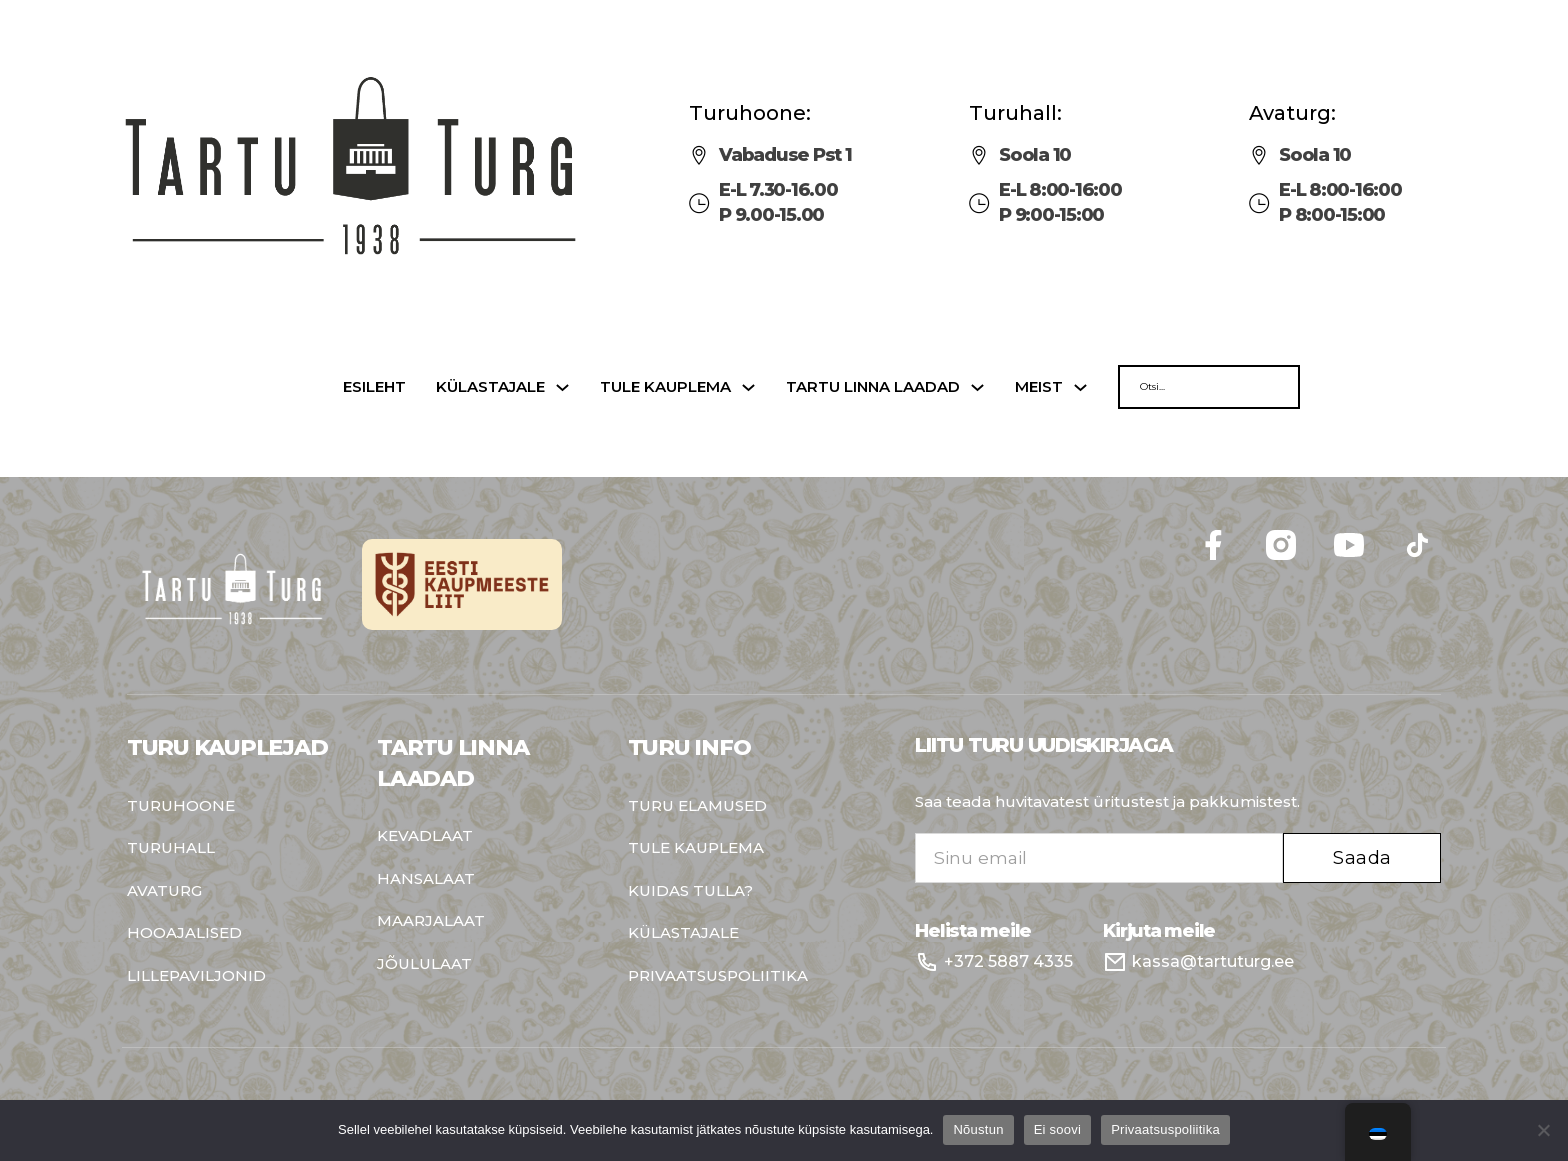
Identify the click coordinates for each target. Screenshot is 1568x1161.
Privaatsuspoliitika (718, 976)
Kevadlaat (425, 836)
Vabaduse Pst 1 (785, 155)
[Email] (1099, 858)
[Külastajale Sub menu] (562, 387)
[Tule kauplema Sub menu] (748, 387)
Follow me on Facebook (1441, 520)
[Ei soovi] (1543, 1130)
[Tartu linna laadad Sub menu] (977, 387)
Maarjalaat (431, 921)
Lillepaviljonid (196, 976)
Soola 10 (1035, 155)
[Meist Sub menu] (1080, 387)
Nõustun (978, 1129)
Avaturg (164, 891)
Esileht (374, 387)
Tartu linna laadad (873, 387)
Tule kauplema (665, 387)
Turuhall (171, 848)
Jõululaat (424, 964)
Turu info (689, 747)
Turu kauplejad (227, 747)
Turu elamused (697, 806)
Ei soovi (1058, 1129)
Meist (1039, 387)
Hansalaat (426, 879)
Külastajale (490, 387)
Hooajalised (184, 933)
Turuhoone (181, 806)
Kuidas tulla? (690, 891)
